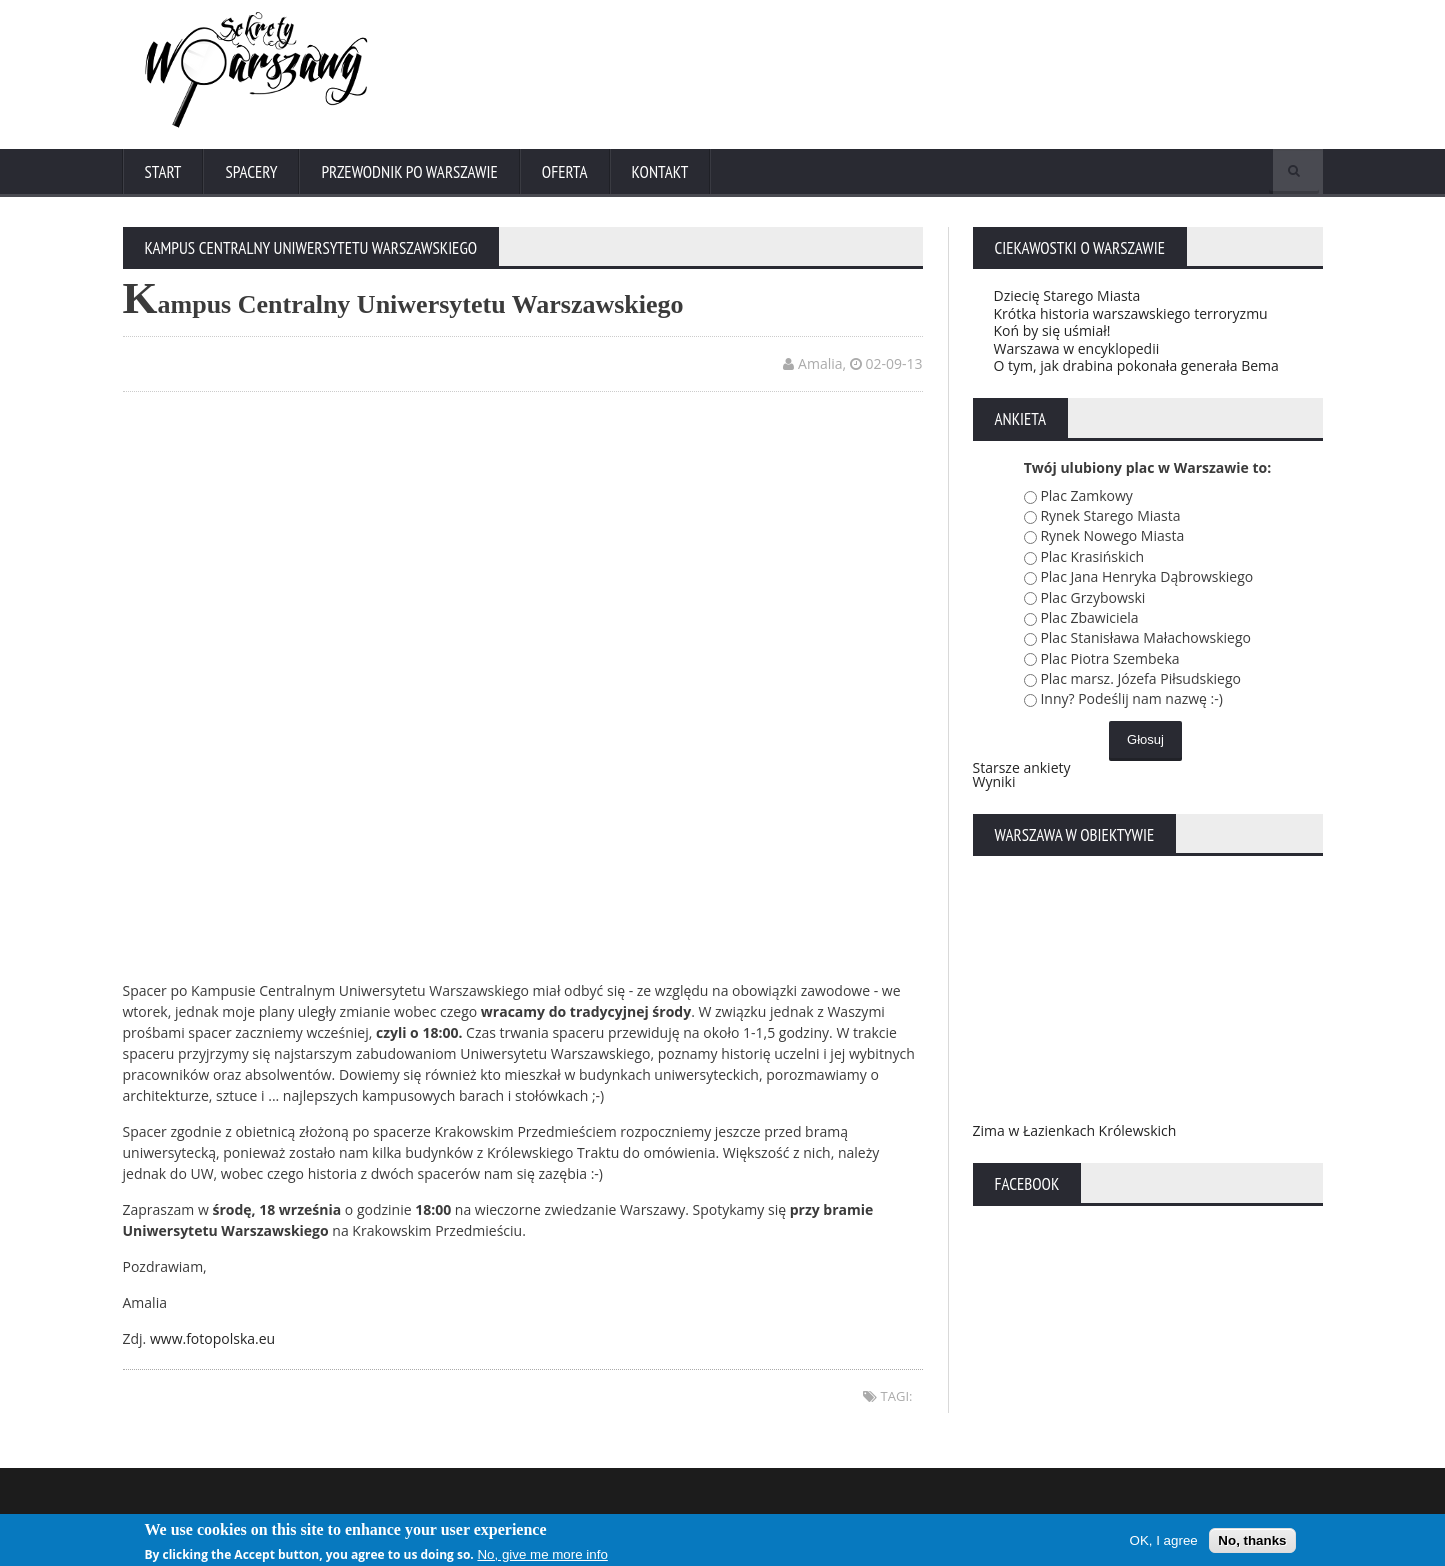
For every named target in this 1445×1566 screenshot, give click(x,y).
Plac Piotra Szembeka (1109, 658)
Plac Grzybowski (1092, 597)
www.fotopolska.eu (212, 1338)
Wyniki (994, 781)
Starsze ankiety (1022, 767)
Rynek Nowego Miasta (1112, 535)
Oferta (565, 172)
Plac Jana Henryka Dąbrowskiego (1146, 576)
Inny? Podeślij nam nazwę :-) (1131, 698)
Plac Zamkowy (1086, 495)
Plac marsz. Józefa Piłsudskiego (1140, 678)
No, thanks (1252, 1541)
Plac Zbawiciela (1089, 617)
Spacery (251, 172)
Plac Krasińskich (1092, 556)
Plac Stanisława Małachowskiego (1145, 637)
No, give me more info (542, 1555)
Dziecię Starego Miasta (1067, 295)
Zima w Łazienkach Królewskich (1075, 1130)
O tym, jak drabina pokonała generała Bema (1136, 365)
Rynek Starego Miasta (1110, 515)
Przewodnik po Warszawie (409, 172)
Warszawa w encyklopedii (1077, 348)
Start (163, 172)
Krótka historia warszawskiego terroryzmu (1131, 313)
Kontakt (660, 172)
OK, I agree (1164, 1541)
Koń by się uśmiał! (1052, 330)
